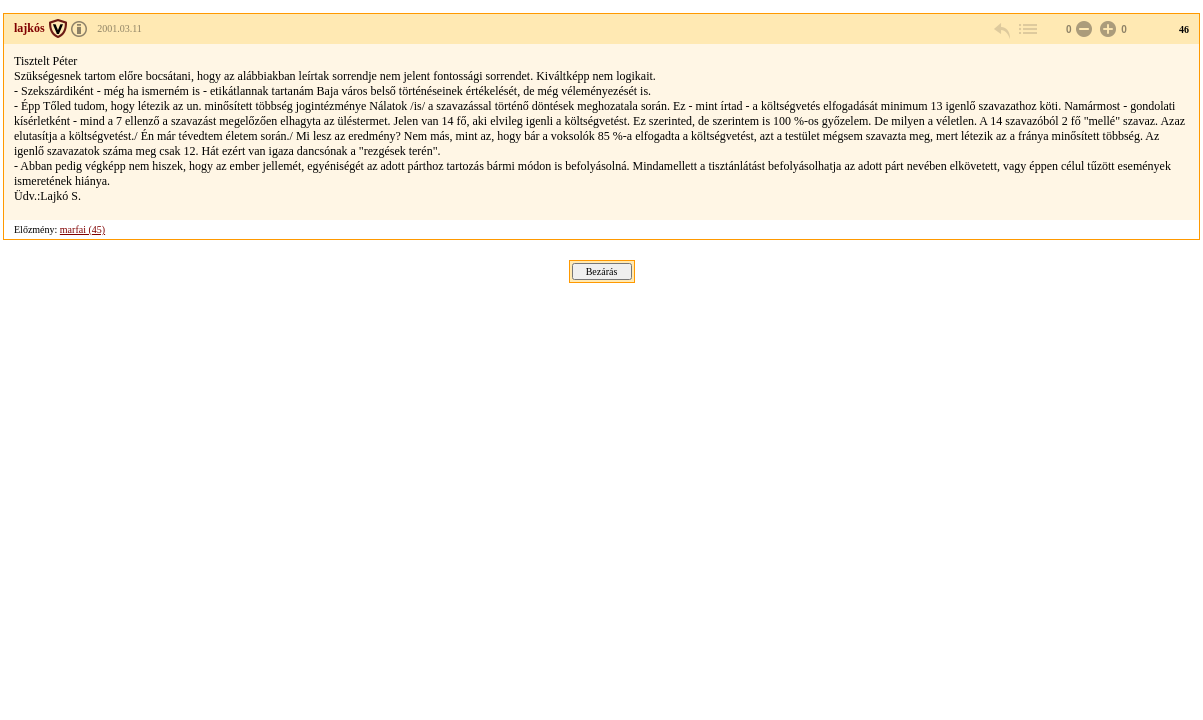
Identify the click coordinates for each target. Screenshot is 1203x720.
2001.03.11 (119, 28)
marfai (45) (82, 229)
